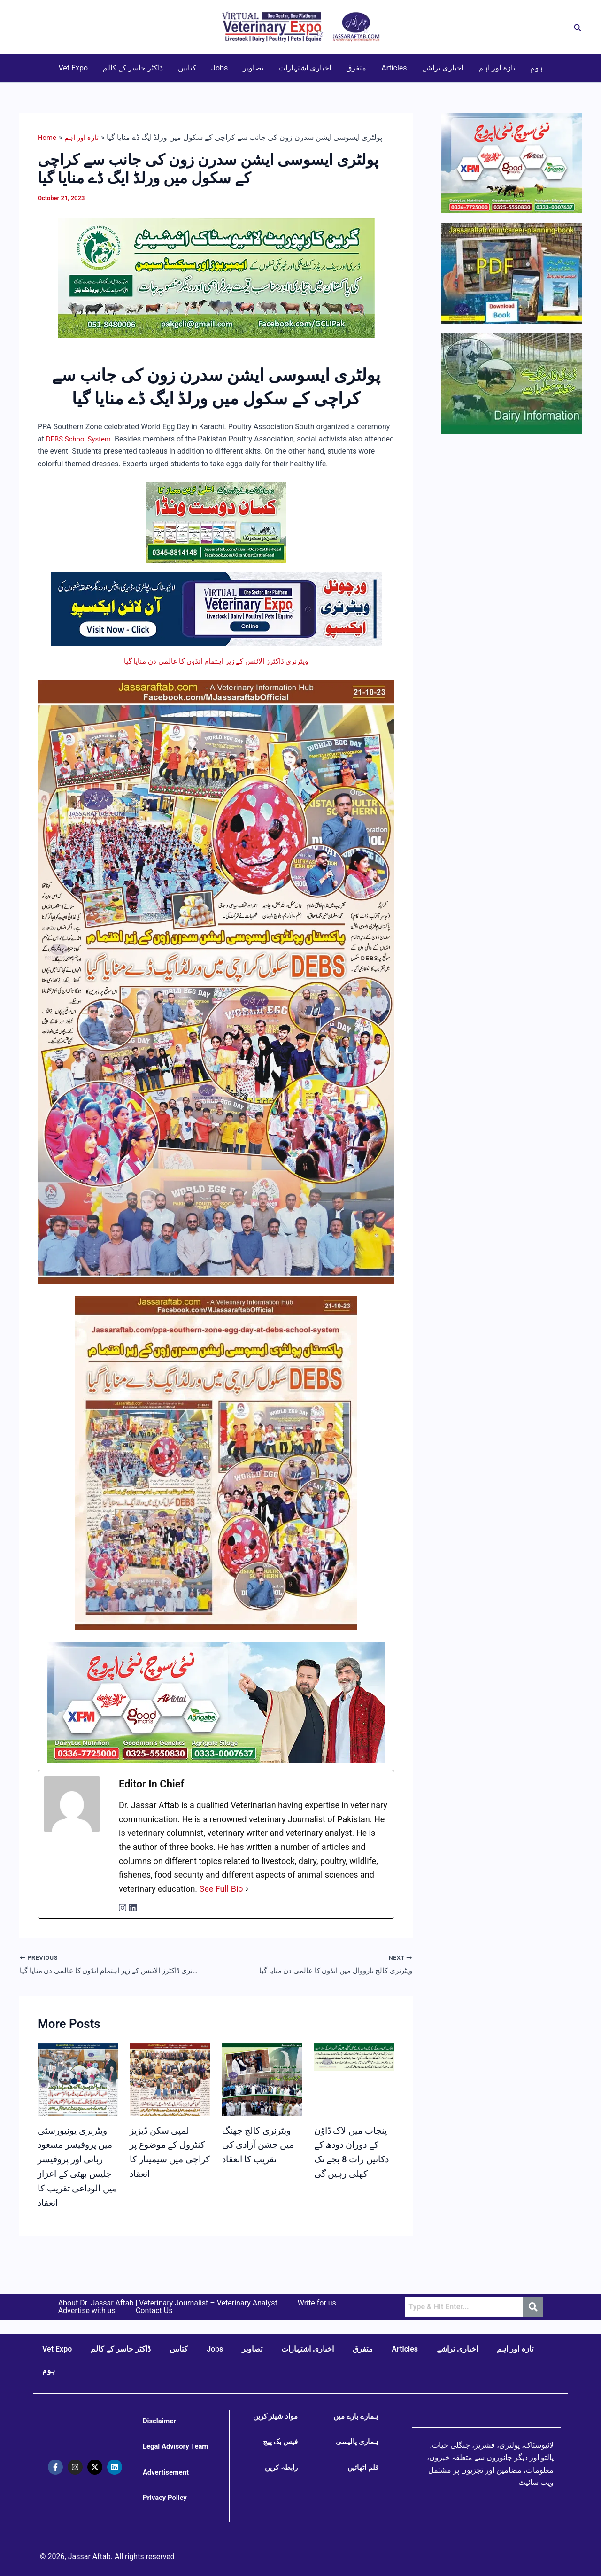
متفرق (356, 67)
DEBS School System (81, 438)
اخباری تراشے (442, 67)
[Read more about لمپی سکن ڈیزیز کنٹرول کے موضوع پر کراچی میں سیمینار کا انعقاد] (170, 2113)
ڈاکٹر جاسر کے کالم (133, 67)
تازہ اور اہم (496, 67)
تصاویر (253, 67)
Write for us (317, 2303)
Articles (394, 67)
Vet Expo (73, 67)
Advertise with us (87, 2310)
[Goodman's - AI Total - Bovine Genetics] (216, 1701)
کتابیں (187, 67)
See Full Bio (221, 1889)
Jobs (219, 67)
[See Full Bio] (247, 1889)
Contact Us (154, 2310)
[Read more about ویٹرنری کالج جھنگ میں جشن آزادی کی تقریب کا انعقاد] (262, 2090)
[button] (578, 27)
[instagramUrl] (122, 1908)
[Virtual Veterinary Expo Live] (216, 608)
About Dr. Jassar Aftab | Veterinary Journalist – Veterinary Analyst (167, 2303)
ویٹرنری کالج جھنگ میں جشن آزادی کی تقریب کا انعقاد (261, 2146)
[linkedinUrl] (133, 1908)
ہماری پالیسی (356, 2441)
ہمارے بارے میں (354, 2416)
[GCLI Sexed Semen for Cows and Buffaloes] (216, 277)
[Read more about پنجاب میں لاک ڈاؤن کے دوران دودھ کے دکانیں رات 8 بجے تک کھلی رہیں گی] (354, 2058)
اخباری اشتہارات (304, 67)
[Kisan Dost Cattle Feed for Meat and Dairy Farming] (216, 522)
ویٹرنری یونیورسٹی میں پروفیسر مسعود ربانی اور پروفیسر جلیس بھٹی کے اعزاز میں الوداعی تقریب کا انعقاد (78, 2174)
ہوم (536, 67)
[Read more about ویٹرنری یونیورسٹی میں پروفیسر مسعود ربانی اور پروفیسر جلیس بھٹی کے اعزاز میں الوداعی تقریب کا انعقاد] (78, 2104)
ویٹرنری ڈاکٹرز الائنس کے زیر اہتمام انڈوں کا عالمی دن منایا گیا (216, 661)
